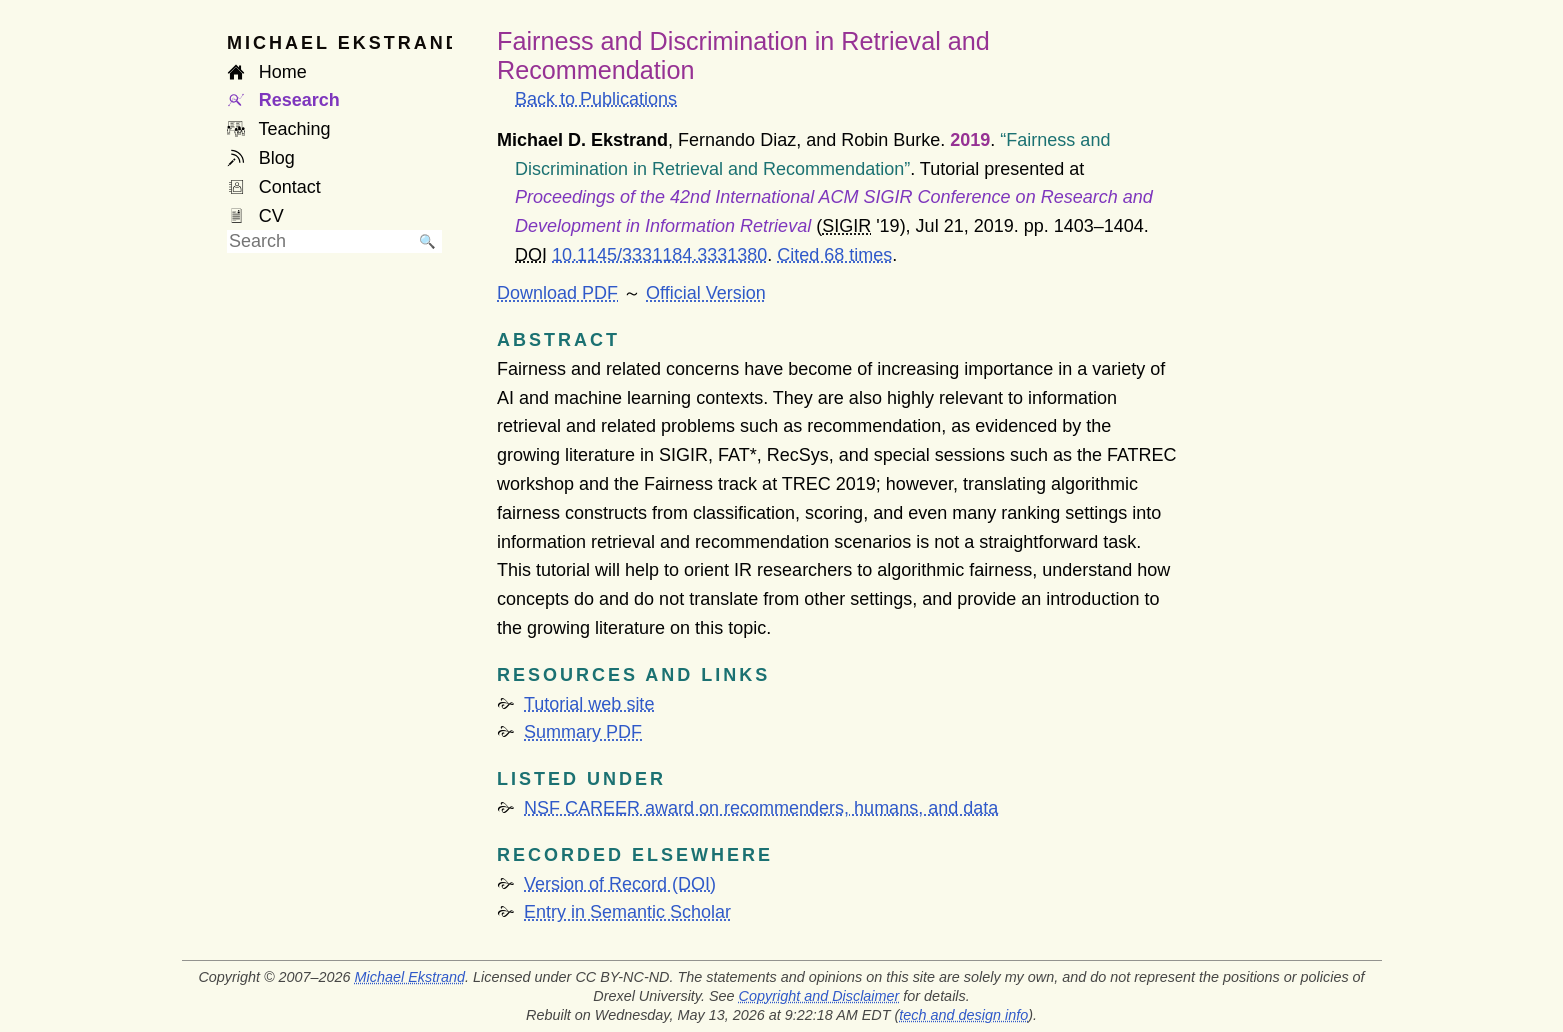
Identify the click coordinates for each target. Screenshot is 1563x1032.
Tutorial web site (589, 704)
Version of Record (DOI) (620, 884)
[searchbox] (320, 241)
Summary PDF (583, 732)
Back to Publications (596, 99)
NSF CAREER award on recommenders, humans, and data (761, 808)
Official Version (706, 293)
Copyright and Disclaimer (819, 996)
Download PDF (557, 293)
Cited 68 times (834, 255)
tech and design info (963, 1015)
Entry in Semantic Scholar (627, 912)
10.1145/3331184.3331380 (659, 255)
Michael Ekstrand (410, 977)
